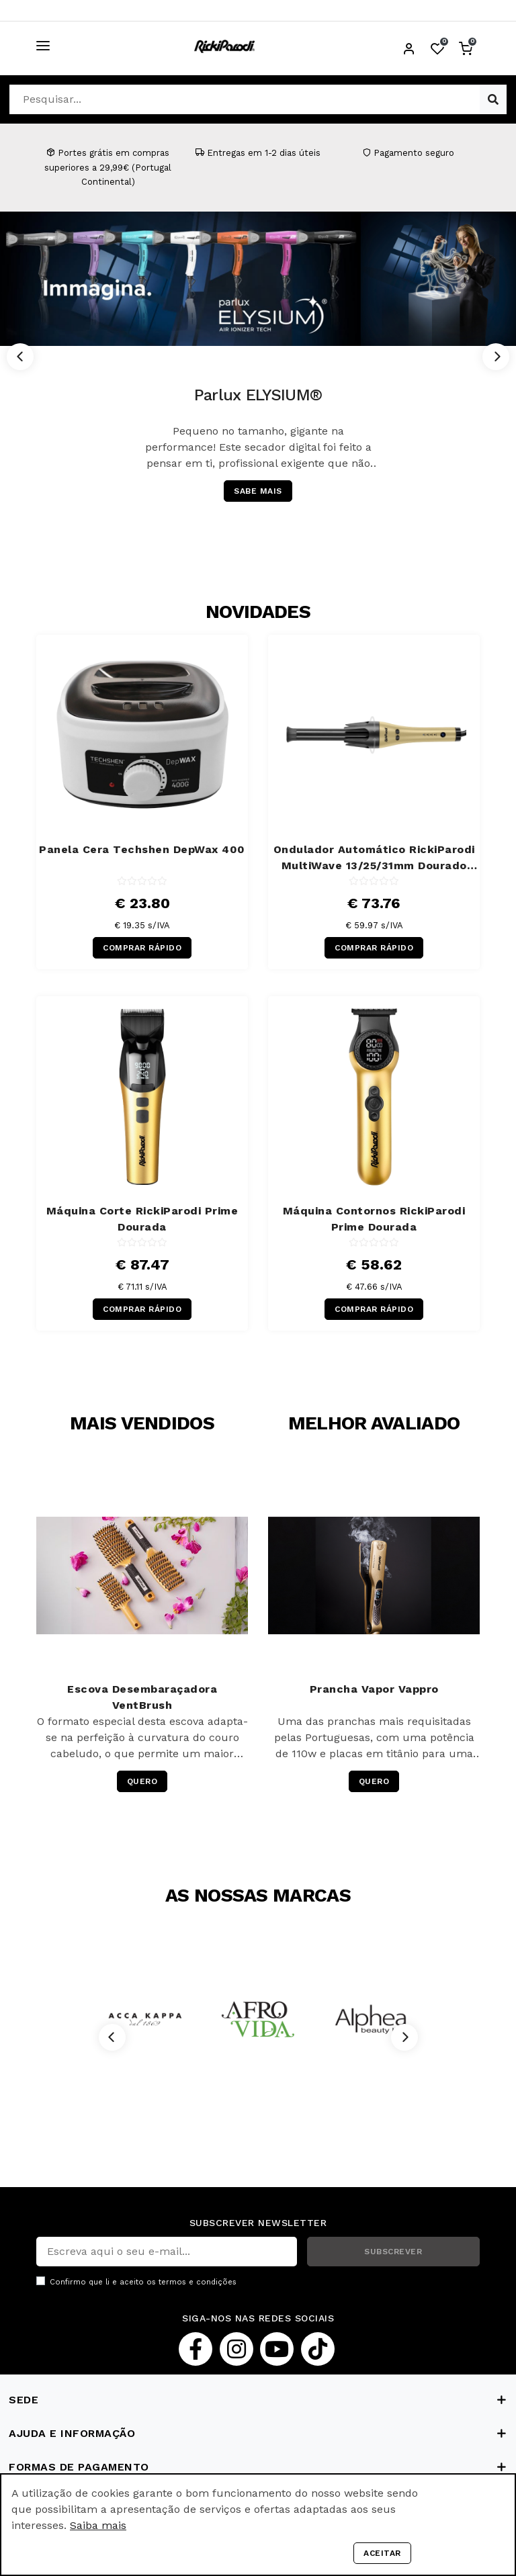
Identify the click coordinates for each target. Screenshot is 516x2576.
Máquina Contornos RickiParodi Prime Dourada (374, 1218)
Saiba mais (98, 2525)
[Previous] (20, 356)
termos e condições (197, 2282)
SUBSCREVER (393, 2251)
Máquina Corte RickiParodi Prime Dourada (142, 1218)
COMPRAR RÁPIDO (142, 947)
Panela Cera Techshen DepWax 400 (142, 849)
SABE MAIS (258, 491)
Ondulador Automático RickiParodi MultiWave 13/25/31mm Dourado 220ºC (374, 858)
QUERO (142, 1781)
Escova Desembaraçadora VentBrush (142, 1697)
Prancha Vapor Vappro (374, 1689)
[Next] (495, 356)
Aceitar (382, 2553)
